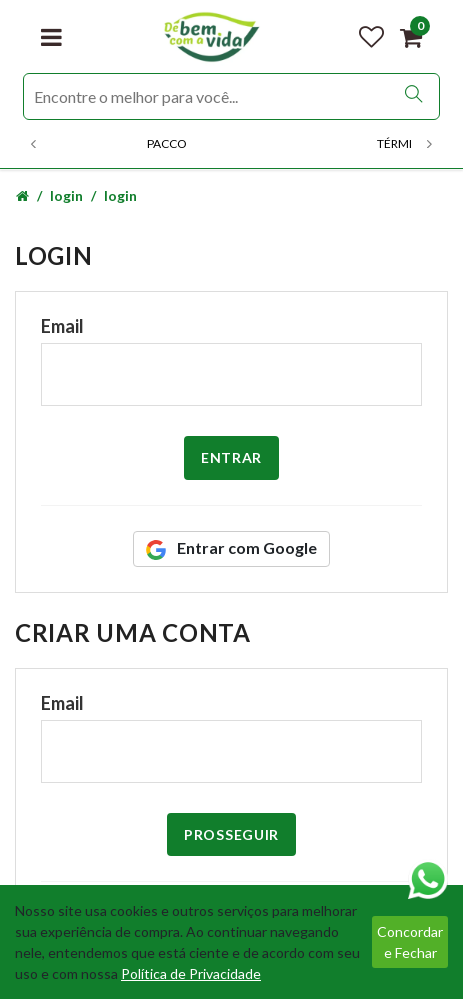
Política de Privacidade (191, 973)
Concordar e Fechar (410, 942)
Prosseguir (231, 834)
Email (62, 326)
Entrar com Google (231, 549)
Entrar (231, 457)
